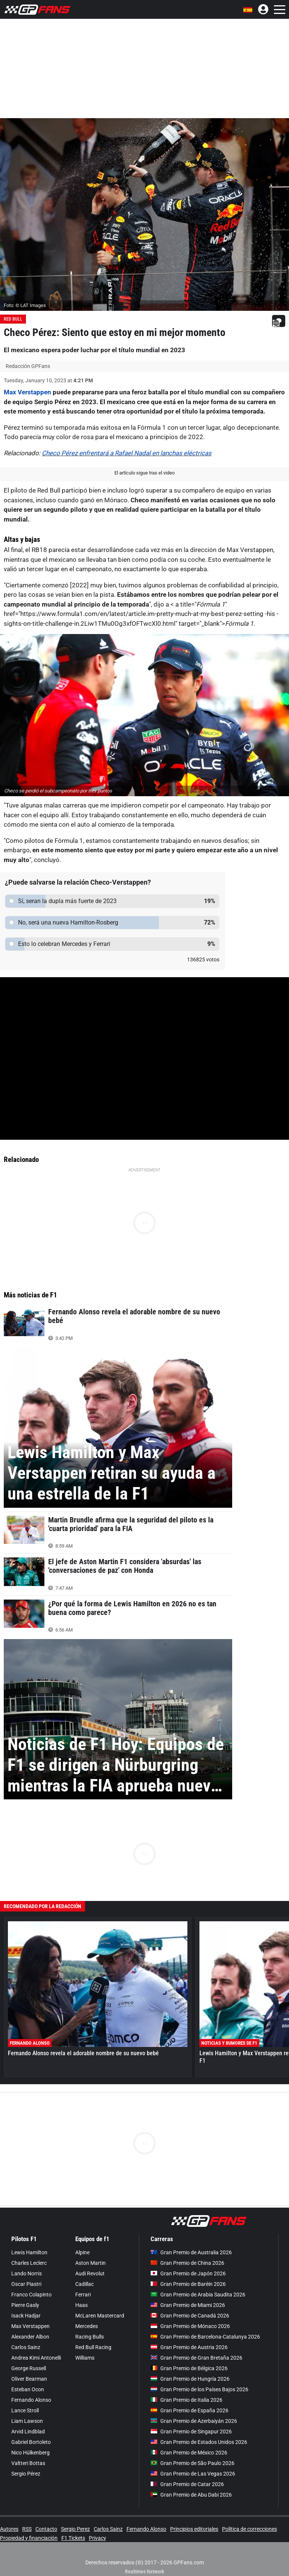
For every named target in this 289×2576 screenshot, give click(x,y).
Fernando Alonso (31, 2400)
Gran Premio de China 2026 (187, 2263)
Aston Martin (90, 2263)
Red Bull (13, 319)
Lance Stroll (25, 2410)
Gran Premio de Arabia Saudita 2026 (198, 2295)
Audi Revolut (90, 2273)
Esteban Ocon (27, 2389)
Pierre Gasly (25, 2305)
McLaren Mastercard (99, 2316)
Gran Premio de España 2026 (189, 2410)
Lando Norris (26, 2273)
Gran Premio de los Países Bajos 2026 (199, 2389)
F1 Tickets (73, 2538)
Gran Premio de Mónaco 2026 (190, 2326)
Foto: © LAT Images (25, 305)
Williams (84, 2358)
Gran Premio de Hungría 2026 (190, 2379)
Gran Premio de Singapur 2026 (191, 2431)
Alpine (82, 2252)
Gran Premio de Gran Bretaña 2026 (196, 2358)
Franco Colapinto (31, 2295)
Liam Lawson (27, 2421)
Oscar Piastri (26, 2284)
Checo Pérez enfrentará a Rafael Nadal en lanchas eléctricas (126, 453)
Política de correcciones (249, 2529)
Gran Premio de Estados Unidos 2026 (199, 2442)
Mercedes (86, 2326)
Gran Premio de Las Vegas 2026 (193, 2474)
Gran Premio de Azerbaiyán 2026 (194, 2421)
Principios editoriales (194, 2529)
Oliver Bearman (29, 2379)
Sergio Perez (75, 2529)
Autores (9, 2529)
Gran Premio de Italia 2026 (186, 2400)
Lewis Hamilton (29, 2252)
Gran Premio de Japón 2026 (188, 2273)
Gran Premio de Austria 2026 (189, 2347)
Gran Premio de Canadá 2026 (190, 2316)
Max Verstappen (27, 392)
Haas (81, 2305)
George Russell (28, 2368)
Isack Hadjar (26, 2316)
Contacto (46, 2529)
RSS (27, 2529)
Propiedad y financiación (29, 2538)
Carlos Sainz (25, 2347)
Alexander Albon (30, 2337)
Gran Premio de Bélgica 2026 (189, 2368)
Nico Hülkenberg (30, 2453)
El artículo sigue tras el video (144, 473)
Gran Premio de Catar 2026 (187, 2484)
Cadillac (84, 2284)
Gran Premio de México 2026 (189, 2453)
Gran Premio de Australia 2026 (191, 2252)
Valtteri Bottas (28, 2463)
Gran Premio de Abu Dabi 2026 (191, 2495)
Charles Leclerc (29, 2263)
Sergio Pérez (25, 2474)
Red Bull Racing (93, 2347)
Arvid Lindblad (28, 2431)
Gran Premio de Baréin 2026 (188, 2284)
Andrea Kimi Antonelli (36, 2358)
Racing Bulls (89, 2337)
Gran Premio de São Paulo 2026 (192, 2463)
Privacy (97, 2538)
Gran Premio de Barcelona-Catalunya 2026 (205, 2337)
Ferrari (83, 2295)
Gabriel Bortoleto (31, 2442)
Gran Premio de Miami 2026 (188, 2305)
